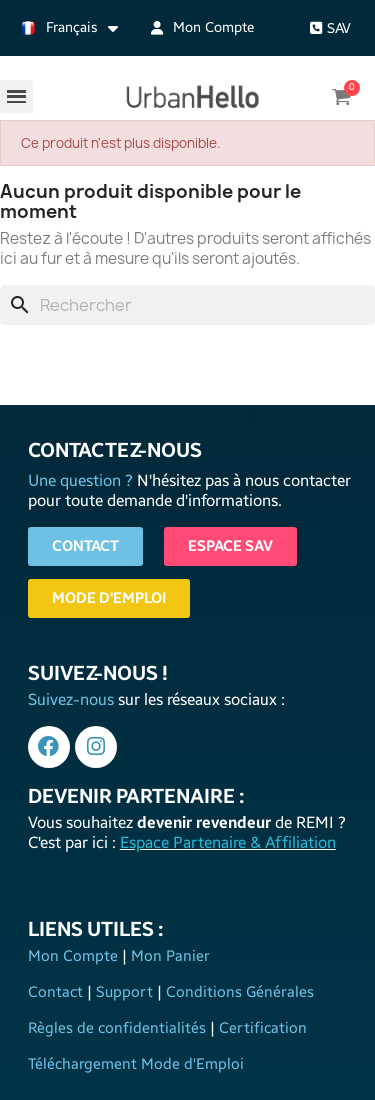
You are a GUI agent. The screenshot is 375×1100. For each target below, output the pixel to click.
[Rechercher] (187, 305)
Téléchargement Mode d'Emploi (136, 1064)
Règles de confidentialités (119, 1028)
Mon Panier (168, 956)
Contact (57, 992)
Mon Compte (75, 956)
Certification (261, 1028)
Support (124, 992)
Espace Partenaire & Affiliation (228, 842)
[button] (330, 28)
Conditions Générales (238, 992)
